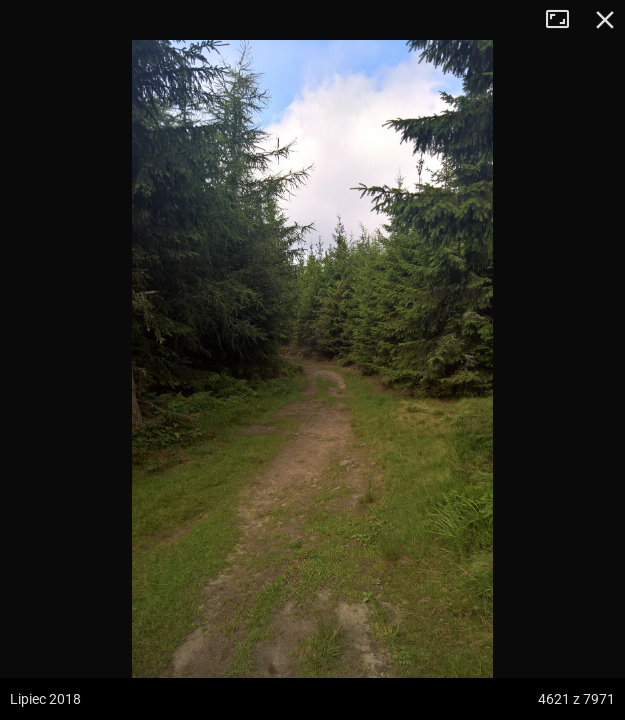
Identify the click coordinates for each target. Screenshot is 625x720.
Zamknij (605, 20)
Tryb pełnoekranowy (565, 20)
